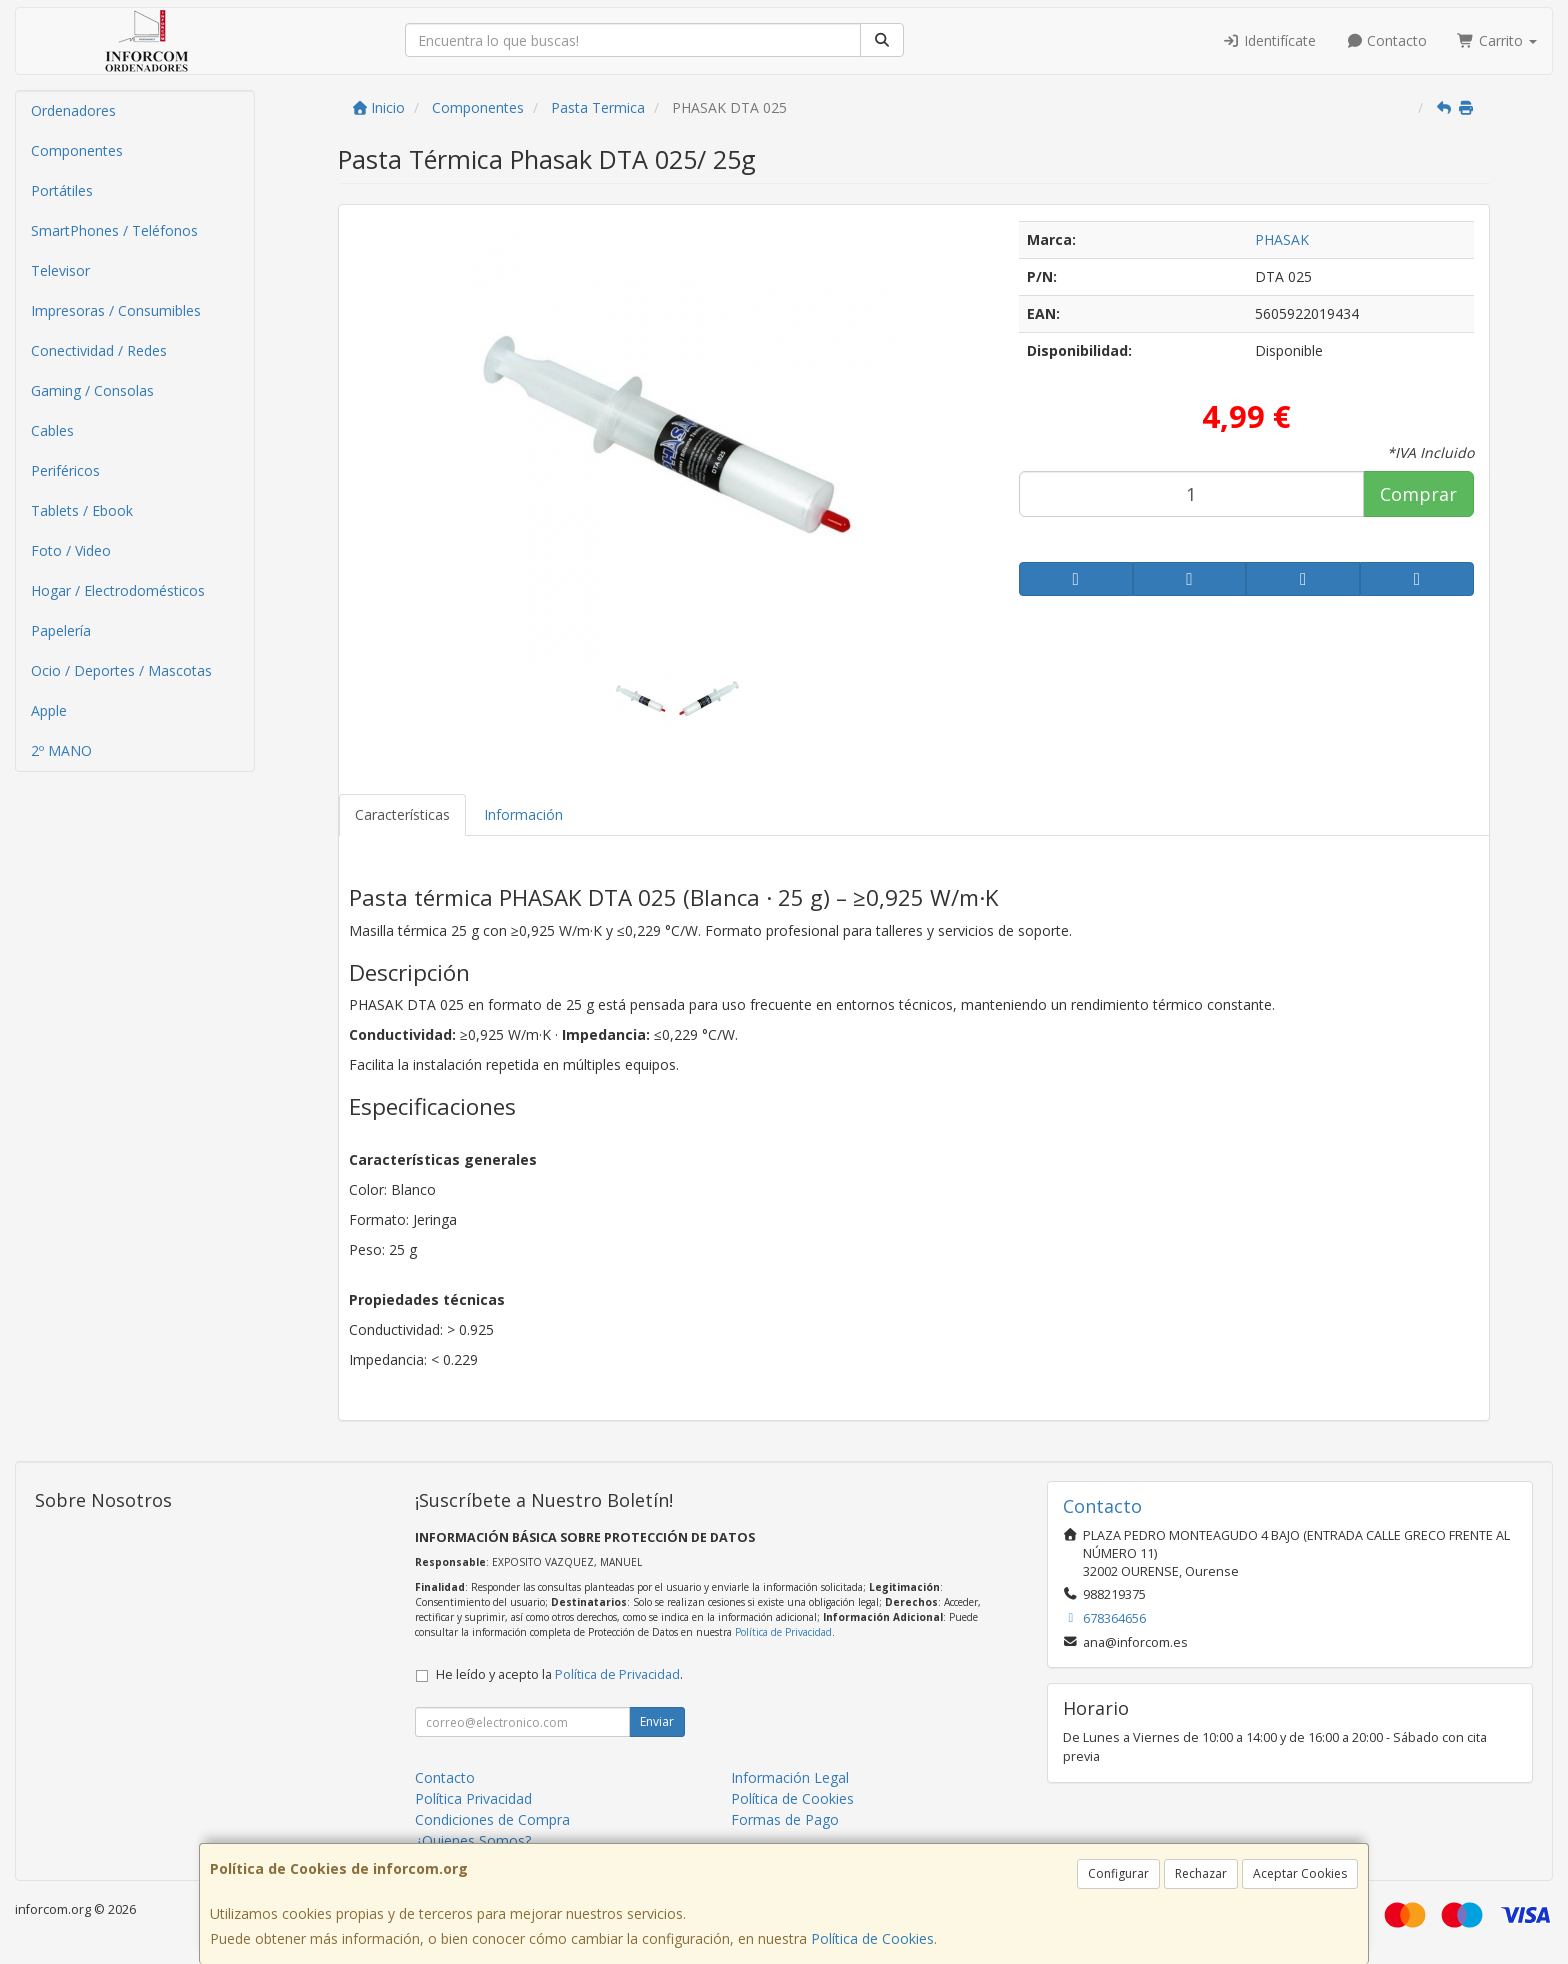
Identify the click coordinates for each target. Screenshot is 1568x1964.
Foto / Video (71, 550)
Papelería (61, 630)
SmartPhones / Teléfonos (114, 230)
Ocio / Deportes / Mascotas (121, 670)
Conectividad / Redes (99, 350)
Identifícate (1269, 40)
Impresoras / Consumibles (116, 310)
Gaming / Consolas (92, 390)
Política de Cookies (872, 1938)
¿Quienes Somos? (473, 1840)
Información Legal (790, 1777)
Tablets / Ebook (82, 510)
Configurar (1118, 1873)
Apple (49, 710)
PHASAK (1282, 239)
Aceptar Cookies (1300, 1873)
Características (402, 814)
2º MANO (61, 750)
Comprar (1418, 494)
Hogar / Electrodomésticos (118, 590)
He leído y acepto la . (559, 1674)
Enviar (657, 1721)
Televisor (60, 270)
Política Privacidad (473, 1798)
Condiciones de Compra (492, 1819)
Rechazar (1201, 1873)
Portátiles (62, 190)
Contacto (1387, 40)
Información (523, 814)
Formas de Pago (785, 1819)
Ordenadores (73, 110)
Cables (52, 430)
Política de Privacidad (783, 1632)
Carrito (1497, 40)
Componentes (77, 150)
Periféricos (65, 470)
